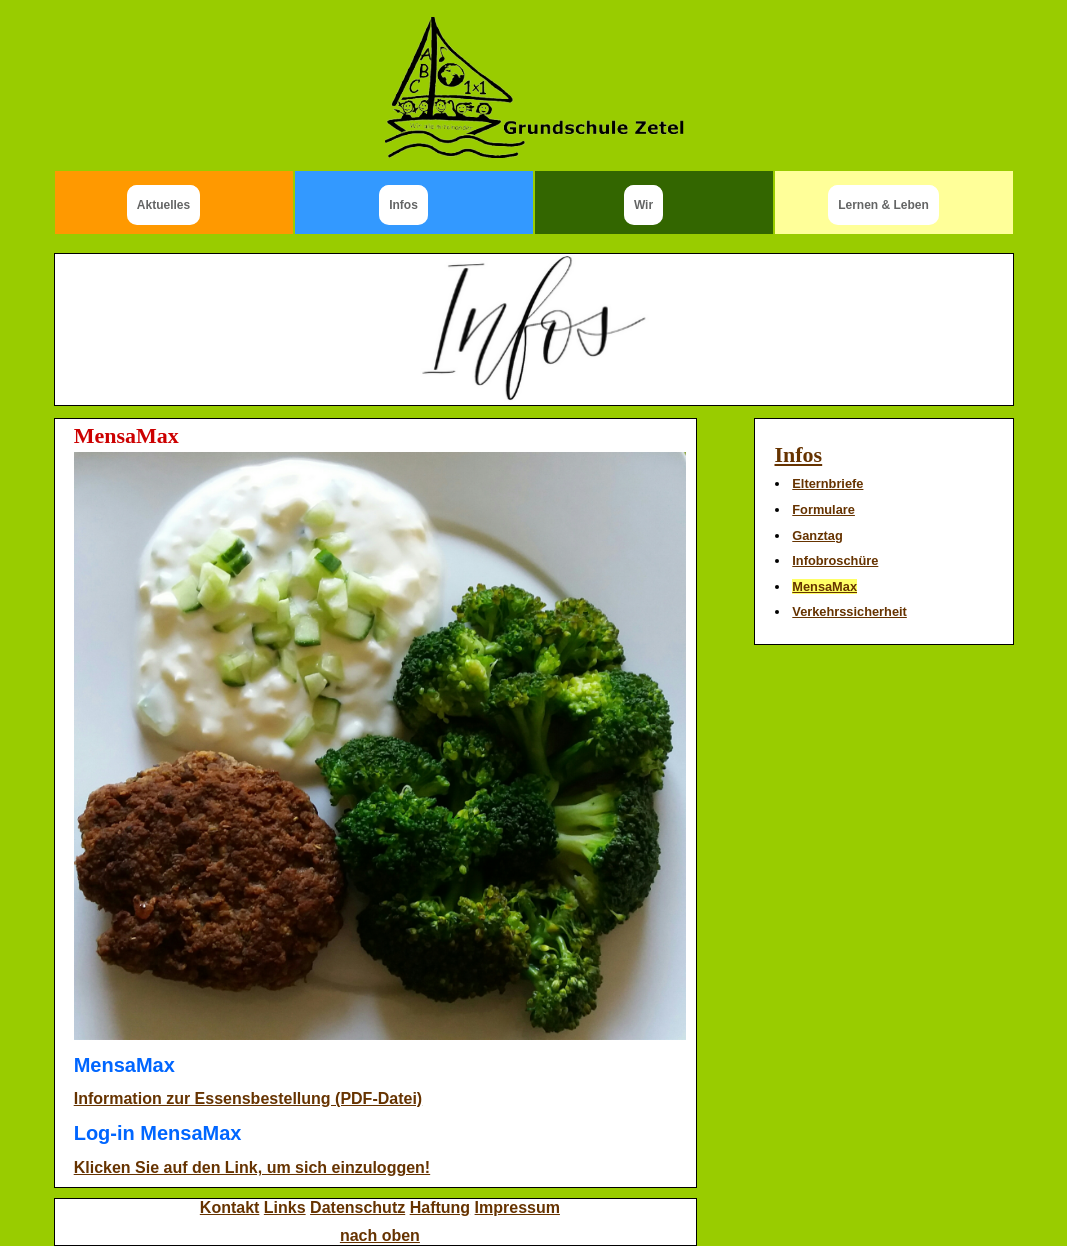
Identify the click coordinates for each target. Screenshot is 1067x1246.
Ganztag (817, 535)
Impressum (517, 1207)
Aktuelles (163, 205)
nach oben (380, 1235)
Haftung (440, 1207)
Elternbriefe (827, 483)
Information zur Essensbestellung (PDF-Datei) (248, 1098)
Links (285, 1207)
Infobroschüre (835, 560)
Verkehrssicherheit (849, 611)
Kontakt (230, 1207)
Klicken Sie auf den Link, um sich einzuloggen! (252, 1167)
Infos (403, 205)
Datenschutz (357, 1207)
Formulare (823, 509)
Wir (643, 205)
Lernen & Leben (883, 205)
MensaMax (824, 586)
